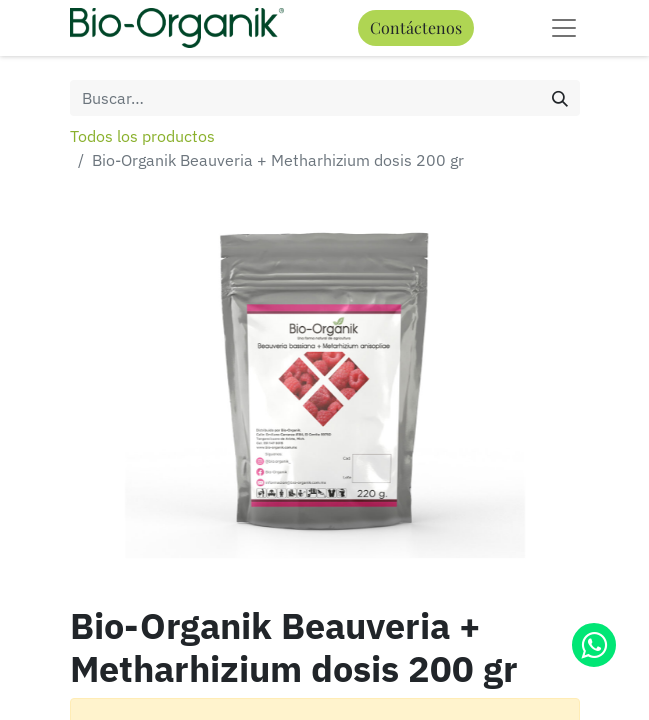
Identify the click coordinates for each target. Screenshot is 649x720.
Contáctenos (416, 27)
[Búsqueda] (560, 98)
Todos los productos (142, 136)
